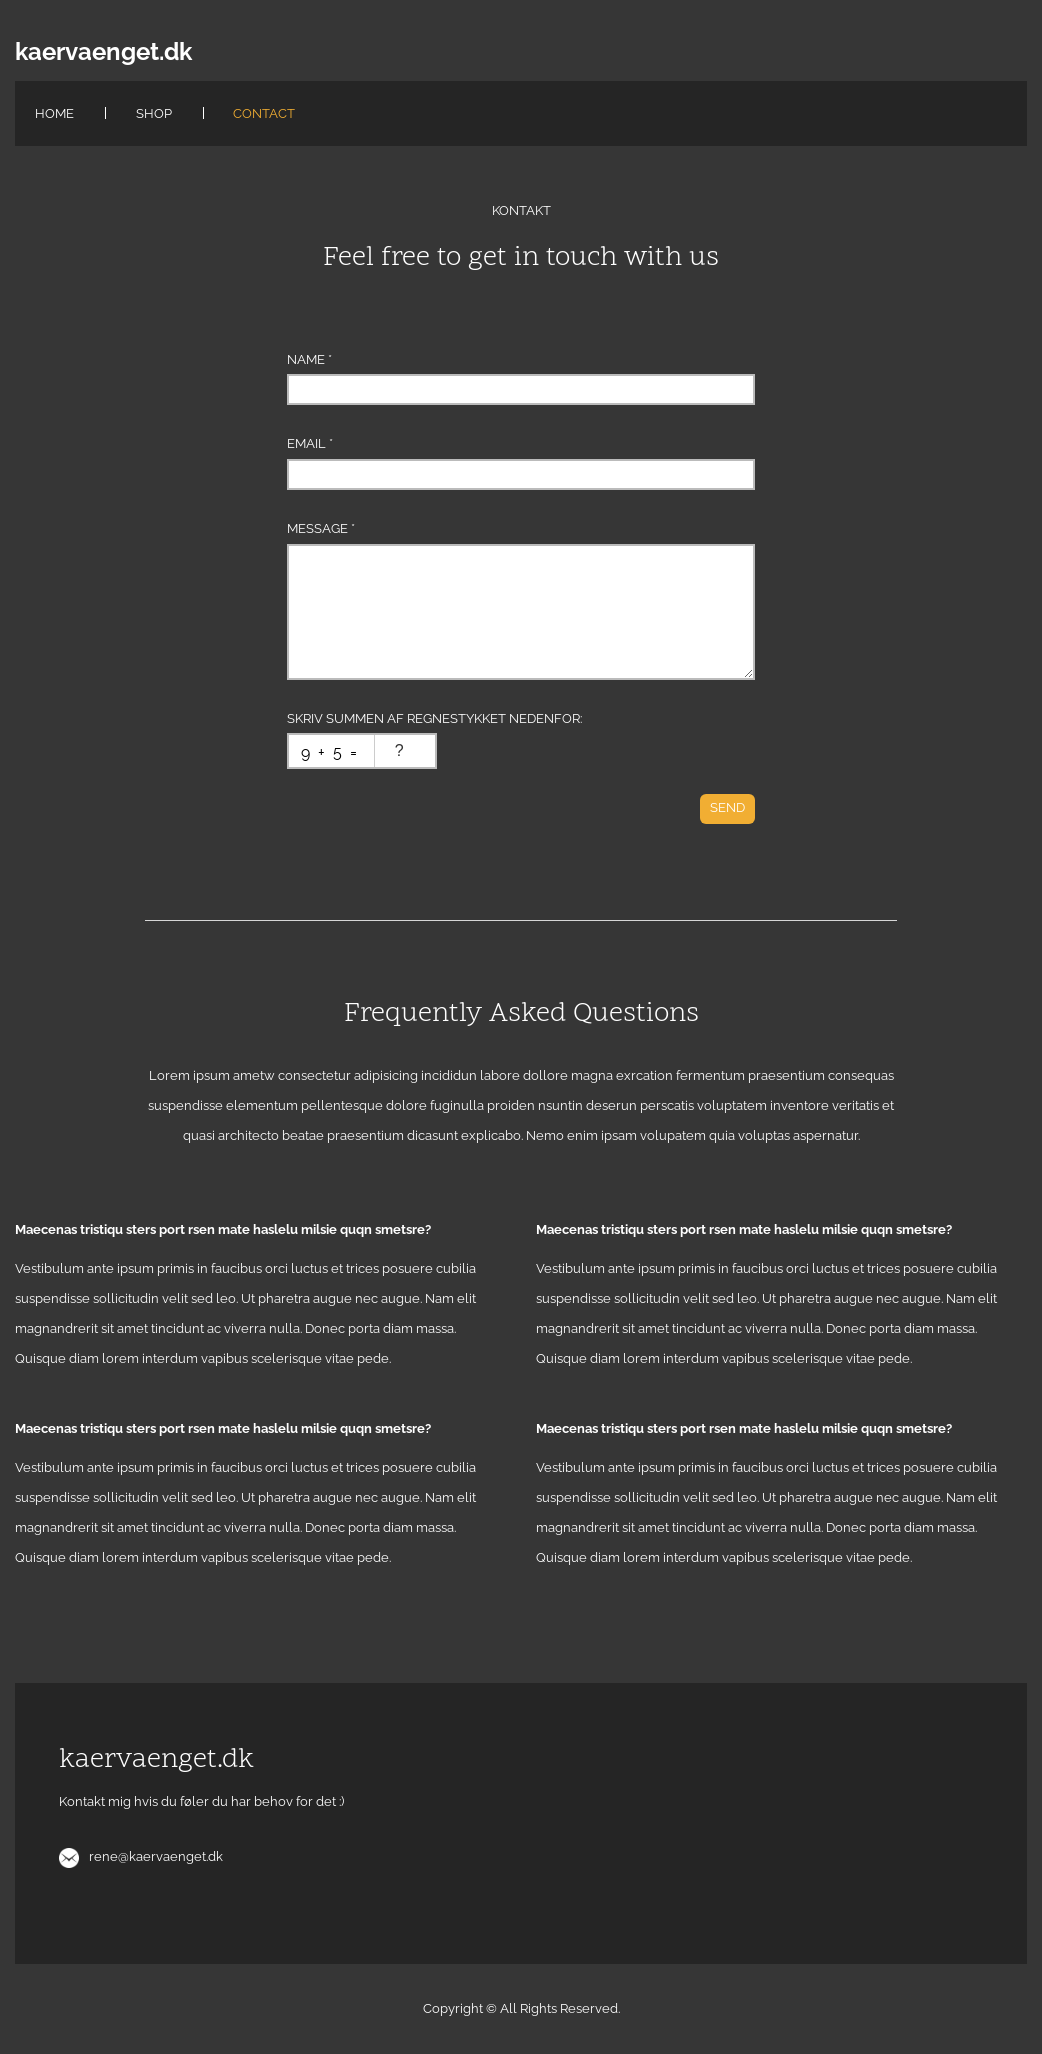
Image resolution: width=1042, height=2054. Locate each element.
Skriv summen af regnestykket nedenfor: (434, 718)
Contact (264, 113)
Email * (310, 443)
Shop (154, 113)
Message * (321, 528)
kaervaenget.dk (103, 52)
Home (54, 113)
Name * (309, 359)
